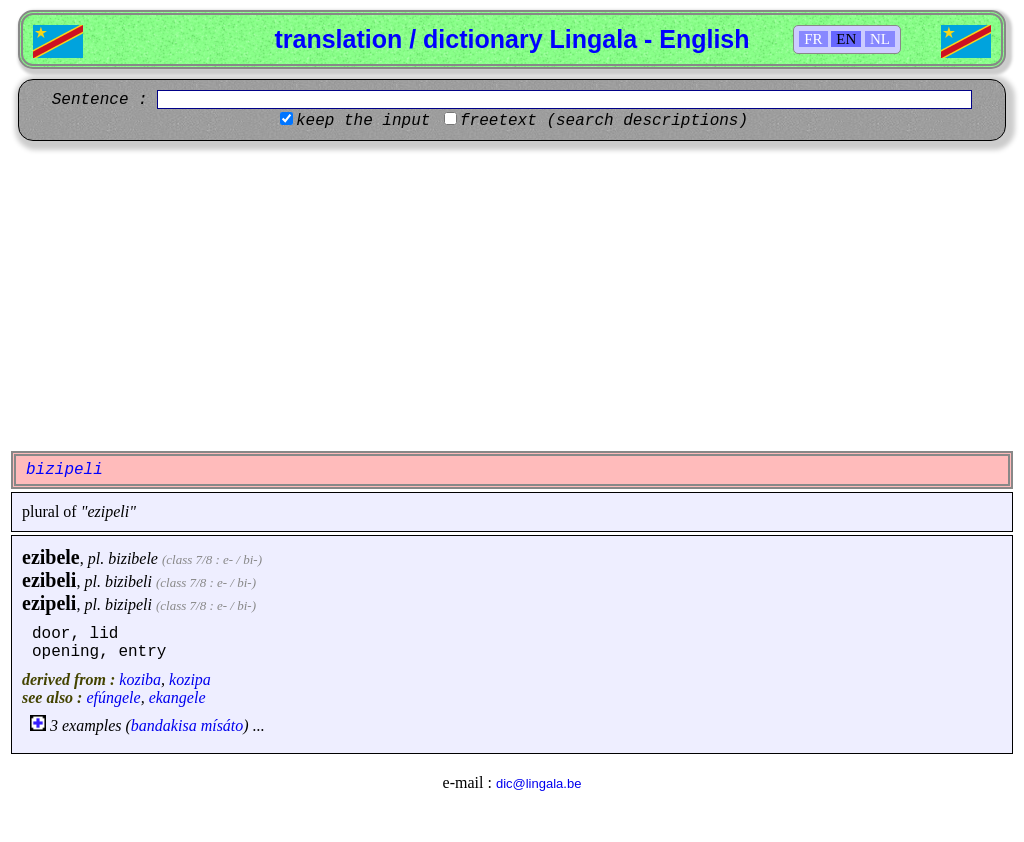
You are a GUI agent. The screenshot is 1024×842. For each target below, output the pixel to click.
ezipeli (49, 603)
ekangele (177, 697)
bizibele (133, 558)
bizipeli (128, 604)
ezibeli (49, 580)
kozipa (190, 679)
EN (846, 39)
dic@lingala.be (538, 783)
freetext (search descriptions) (604, 121)
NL (880, 39)
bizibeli (128, 581)
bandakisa (164, 725)
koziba (140, 679)
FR (813, 39)
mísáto (222, 725)
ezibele (51, 557)
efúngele (113, 697)
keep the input (363, 121)
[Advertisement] (512, 296)
